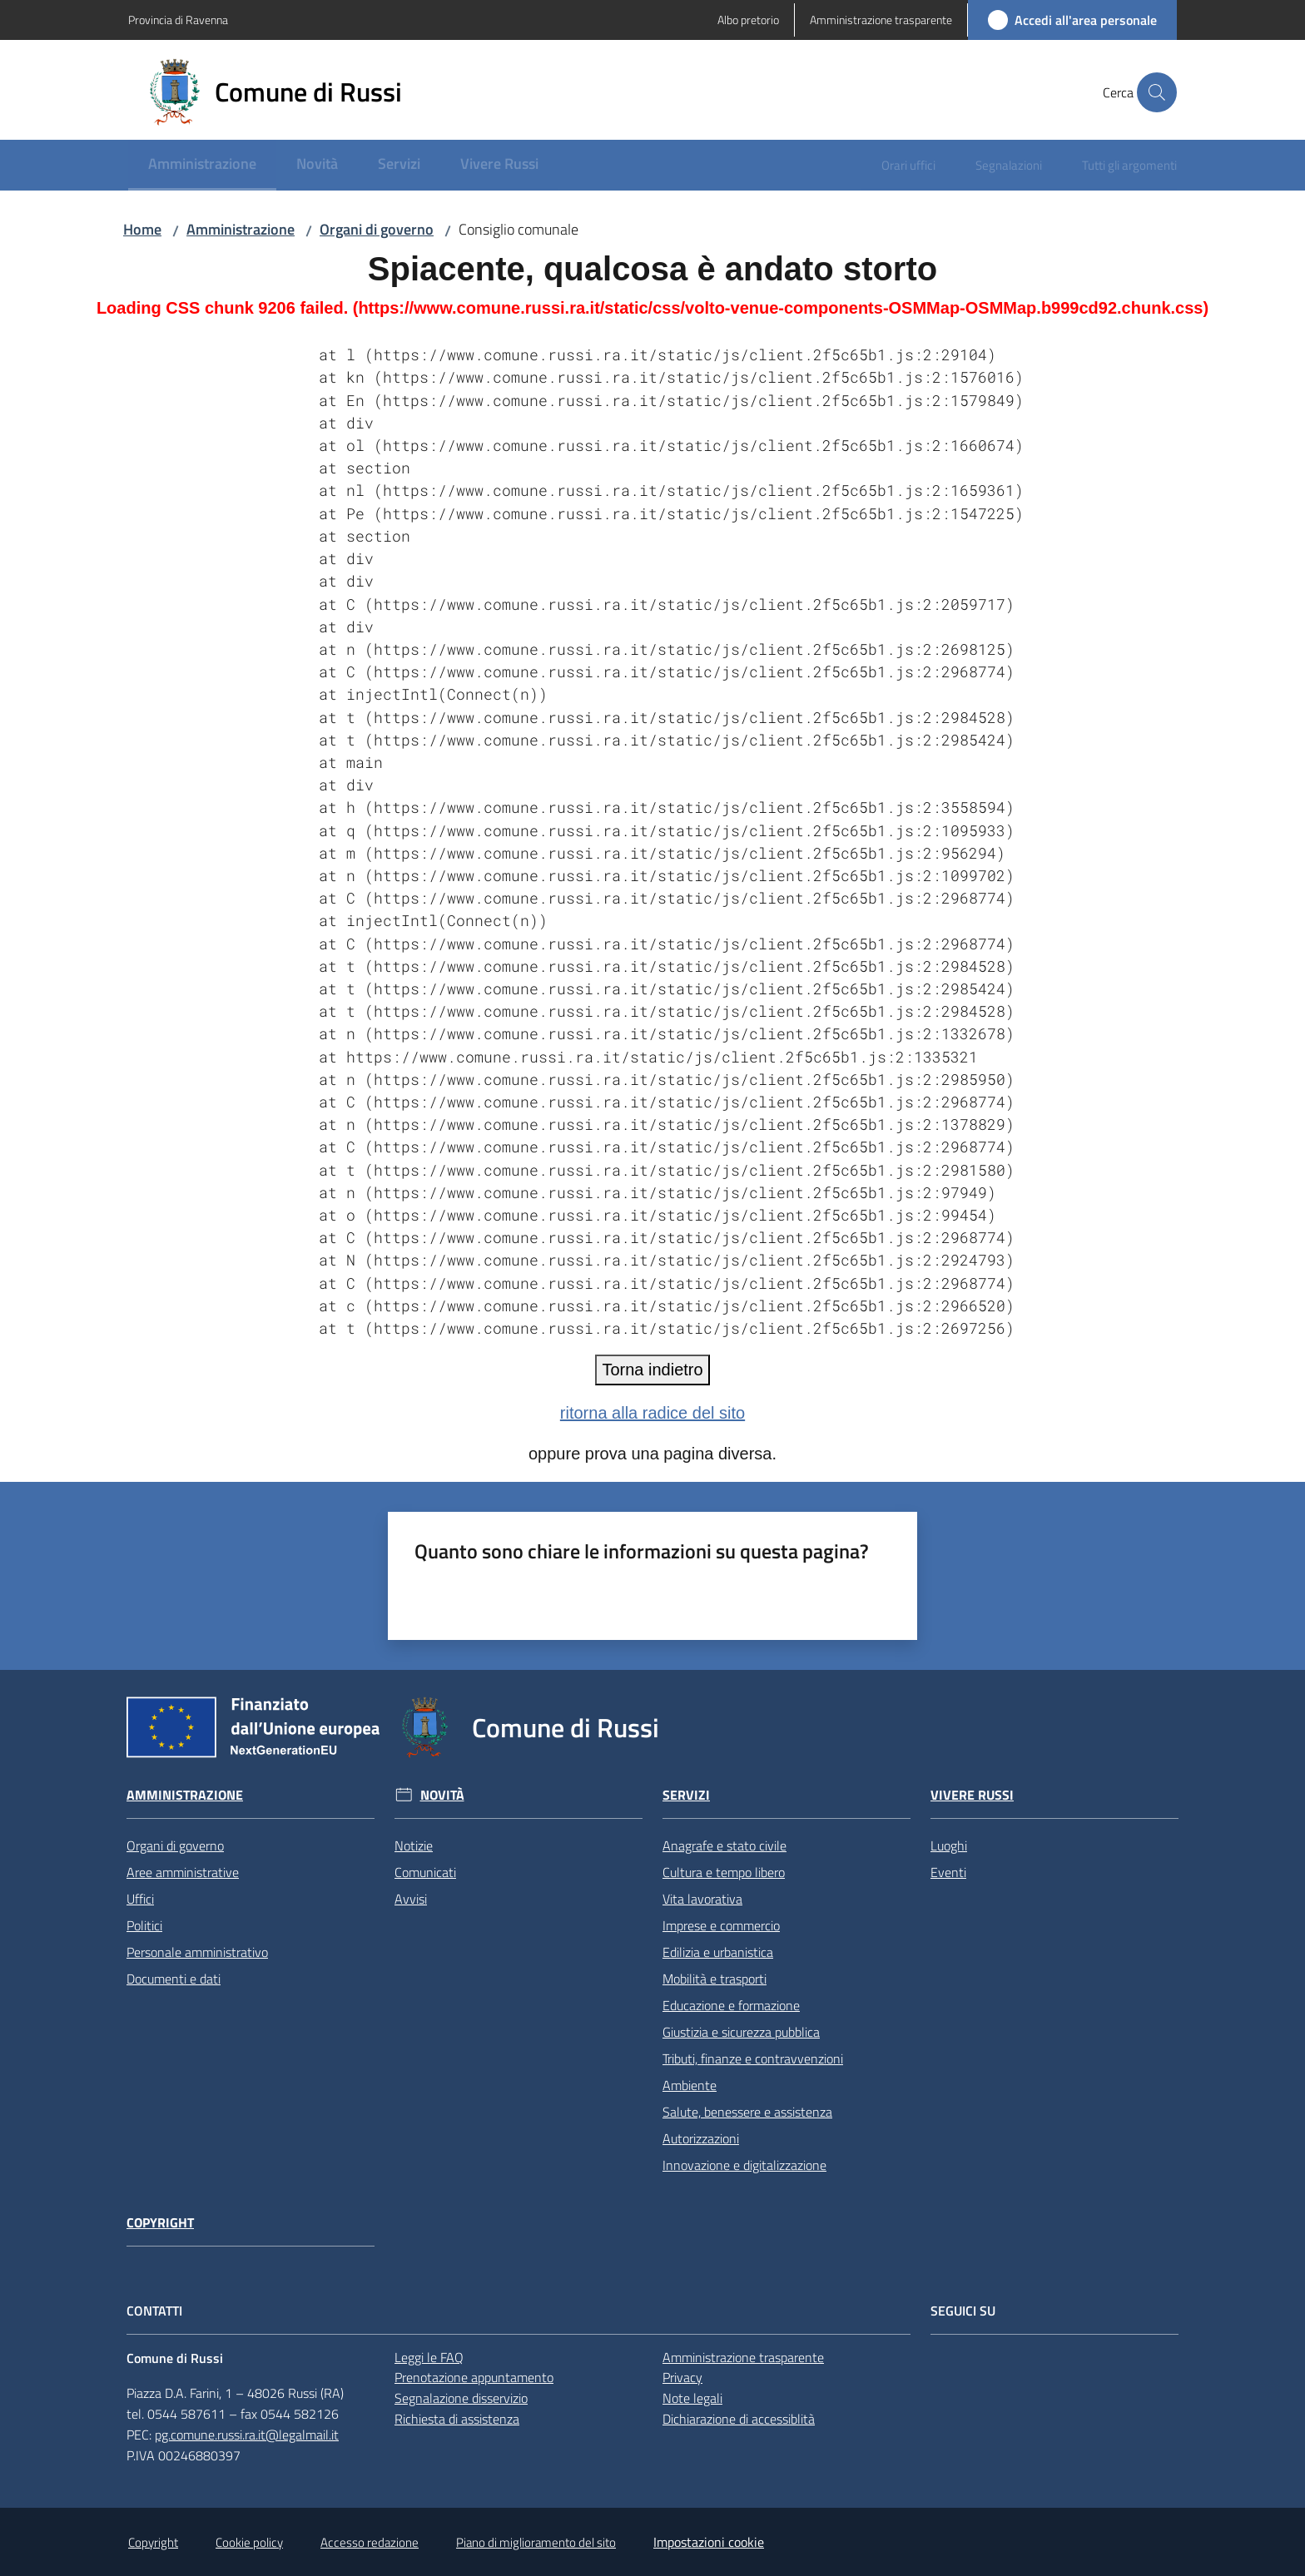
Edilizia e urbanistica (717, 1952)
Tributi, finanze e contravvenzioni (752, 2058)
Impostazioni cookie (708, 2542)
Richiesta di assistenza (456, 2419)
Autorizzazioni (700, 2138)
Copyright (160, 2222)
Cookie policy (249, 2542)
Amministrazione (240, 229)
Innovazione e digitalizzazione (744, 2165)
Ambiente (689, 2085)
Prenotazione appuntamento (473, 2377)
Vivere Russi (972, 1795)
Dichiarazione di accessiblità (738, 2419)
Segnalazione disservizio (461, 2398)
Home (142, 229)
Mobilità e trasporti (714, 1979)
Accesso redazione (369, 2542)
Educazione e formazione (731, 2005)
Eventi (948, 1872)
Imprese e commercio (721, 1925)
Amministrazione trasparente (743, 2357)
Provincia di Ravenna (178, 19)
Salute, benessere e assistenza (747, 2112)
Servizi (686, 1795)
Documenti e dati (174, 1979)
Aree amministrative (183, 1872)
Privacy (682, 2377)
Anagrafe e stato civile (724, 1845)
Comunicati (425, 1872)
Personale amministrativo (197, 1952)
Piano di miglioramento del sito (536, 2542)
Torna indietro (652, 1369)
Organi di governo (377, 229)
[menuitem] (202, 165)
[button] (1157, 92)
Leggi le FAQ (429, 2357)
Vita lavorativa (702, 1899)
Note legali (692, 2398)
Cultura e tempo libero (723, 1872)
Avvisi (410, 1899)
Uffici (140, 1899)
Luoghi (948, 1845)
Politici (144, 1925)
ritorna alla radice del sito (652, 1413)
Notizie (413, 1845)
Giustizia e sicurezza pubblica (741, 2032)
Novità (442, 1795)
